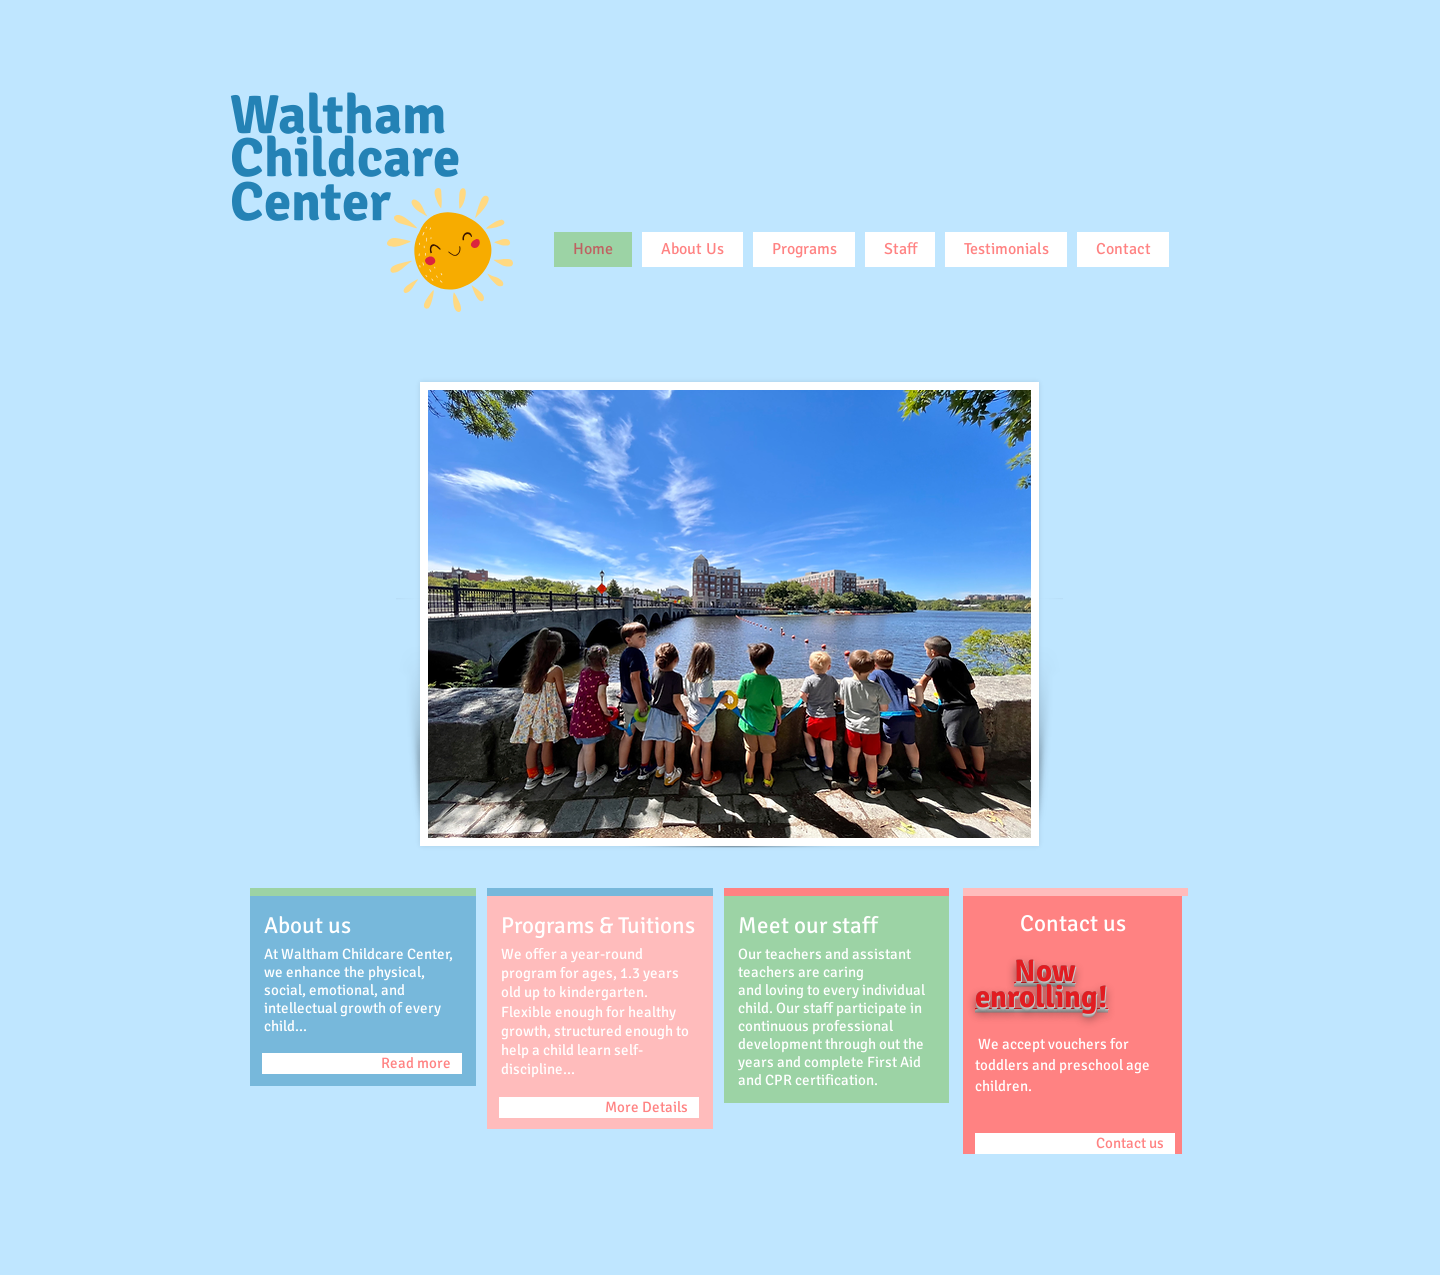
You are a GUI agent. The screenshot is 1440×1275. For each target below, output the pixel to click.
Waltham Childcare (345, 137)
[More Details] (599, 1107)
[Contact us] (1075, 1143)
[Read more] (362, 1063)
